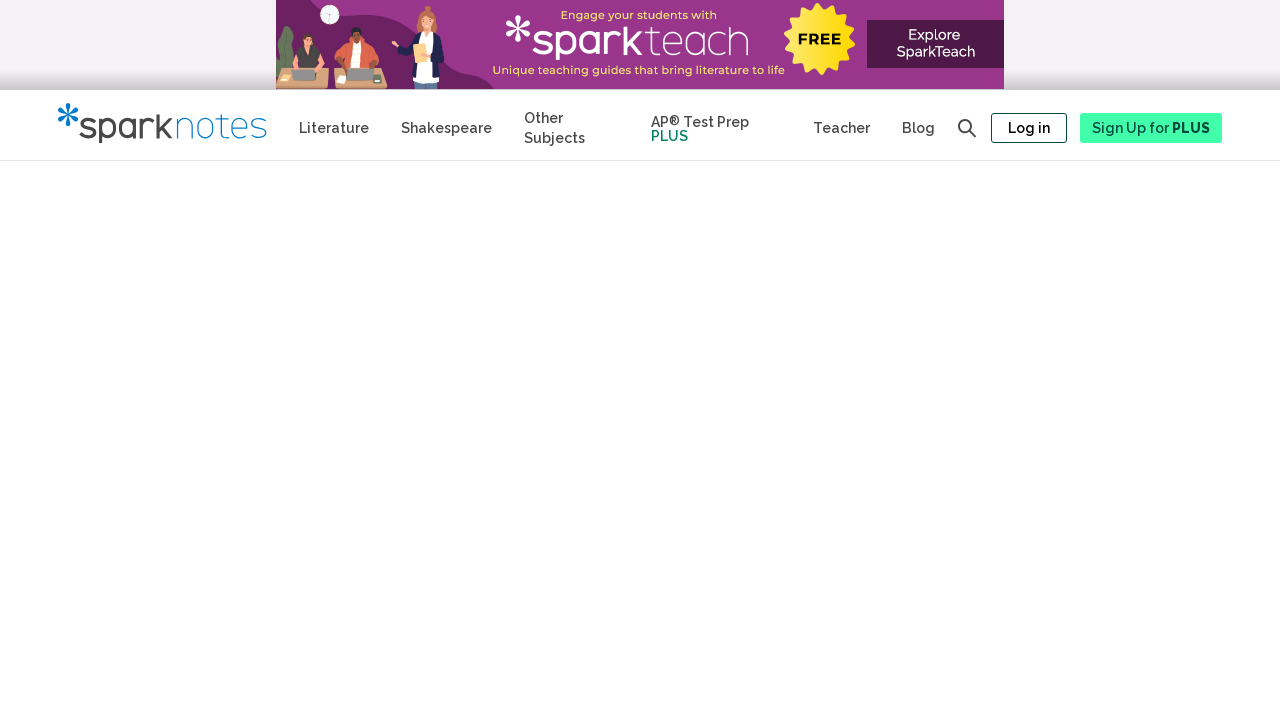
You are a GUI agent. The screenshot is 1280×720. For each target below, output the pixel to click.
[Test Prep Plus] (716, 125)
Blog (918, 128)
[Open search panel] (967, 128)
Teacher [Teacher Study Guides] (841, 128)
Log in (1029, 128)
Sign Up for (1151, 128)
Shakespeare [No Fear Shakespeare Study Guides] (446, 128)
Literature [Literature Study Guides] (334, 128)
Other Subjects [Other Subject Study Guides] (554, 128)
